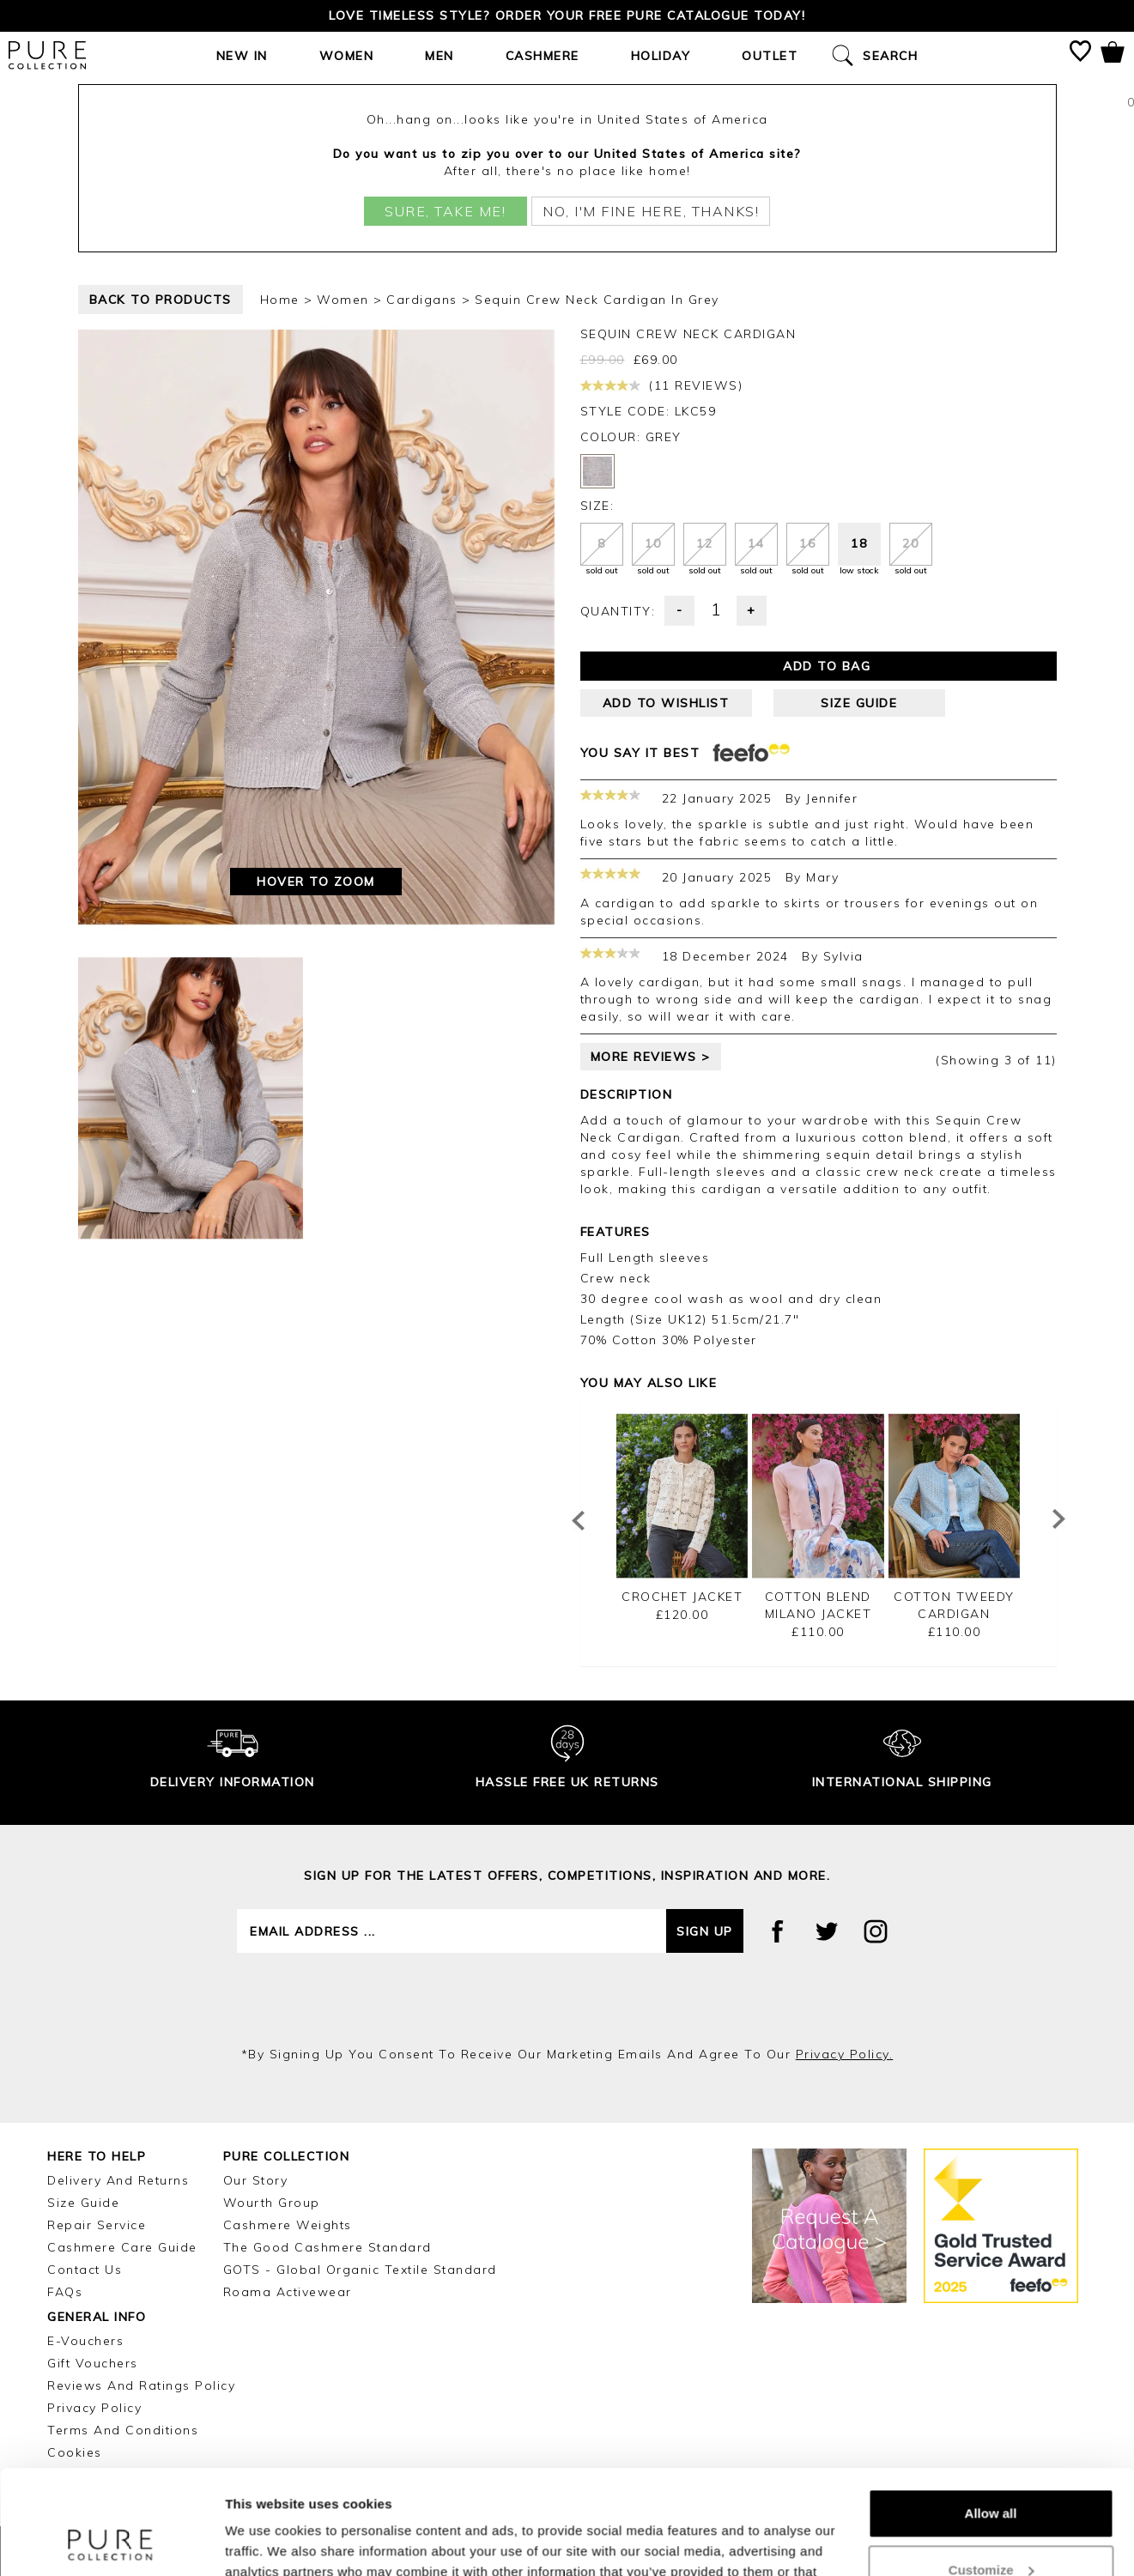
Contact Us (84, 2269)
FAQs (64, 2292)
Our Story (255, 2180)
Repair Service (96, 2225)
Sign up (704, 1931)
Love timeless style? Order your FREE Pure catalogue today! (567, 15)
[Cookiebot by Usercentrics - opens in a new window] (111, 2542)
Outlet (769, 56)
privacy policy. (845, 2054)
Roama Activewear (287, 2292)
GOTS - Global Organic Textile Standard (360, 2269)
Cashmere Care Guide (122, 2247)
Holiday (661, 56)
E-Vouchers (85, 2341)
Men (439, 56)
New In (242, 56)
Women (346, 56)
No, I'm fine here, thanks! (651, 211)
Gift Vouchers (92, 2363)
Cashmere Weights (287, 2225)
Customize (991, 2471)
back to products (160, 299)
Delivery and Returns (118, 2180)
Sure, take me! (445, 211)
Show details (265, 2542)
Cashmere (542, 56)
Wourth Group (271, 2202)
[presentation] (567, 1999)
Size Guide (83, 2202)
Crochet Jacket (682, 1596)
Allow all (991, 2416)
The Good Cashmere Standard (327, 2247)
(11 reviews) (661, 385)
